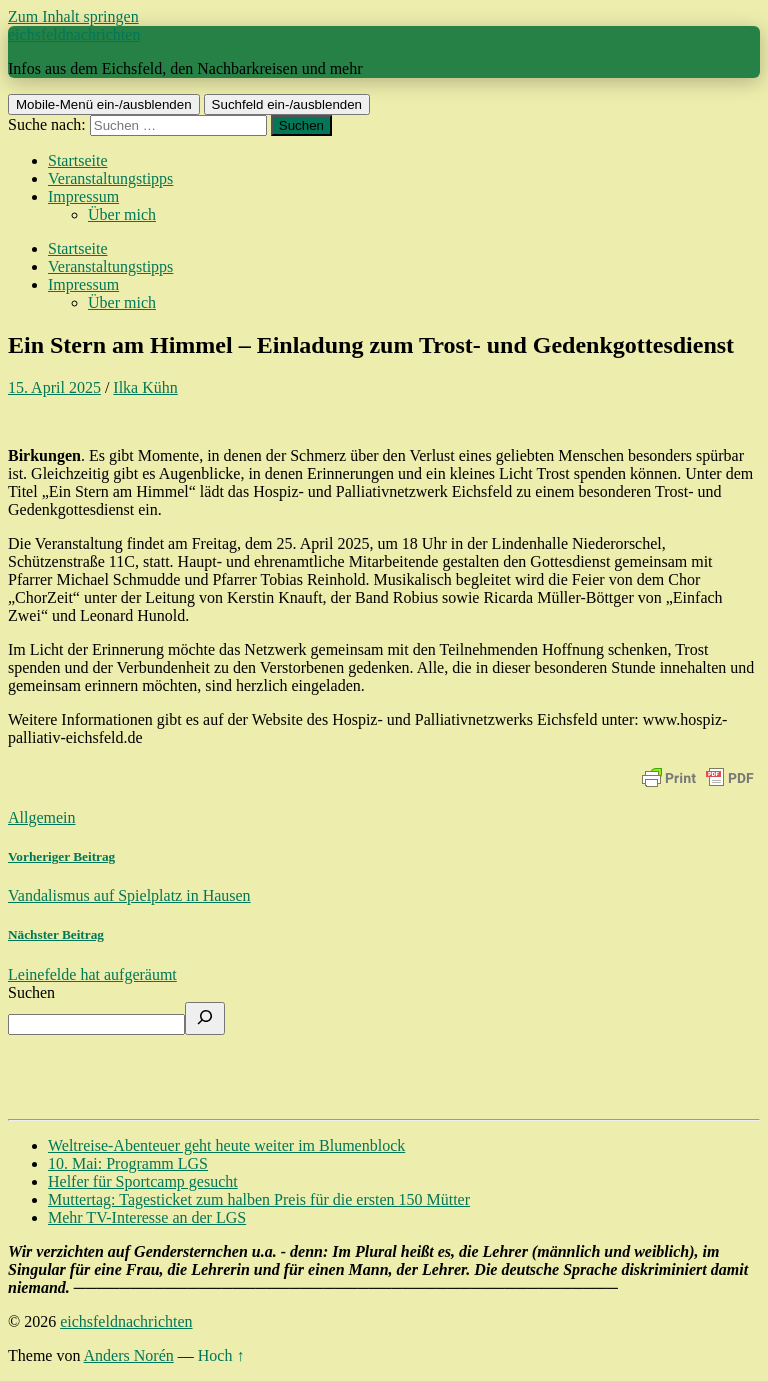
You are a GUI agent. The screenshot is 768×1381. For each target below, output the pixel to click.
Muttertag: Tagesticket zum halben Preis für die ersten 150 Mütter (259, 1199)
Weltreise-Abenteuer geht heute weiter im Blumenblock (226, 1145)
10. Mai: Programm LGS (128, 1163)
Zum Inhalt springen (73, 16)
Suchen (31, 992)
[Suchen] (205, 1018)
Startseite (78, 160)
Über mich (122, 214)
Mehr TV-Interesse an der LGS (147, 1217)
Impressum (83, 196)
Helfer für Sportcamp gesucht (143, 1181)
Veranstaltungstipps (110, 178)
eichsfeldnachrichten (74, 34)
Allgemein (42, 817)
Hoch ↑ (221, 1355)
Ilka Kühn (145, 387)
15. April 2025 (54, 387)
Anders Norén (129, 1355)
